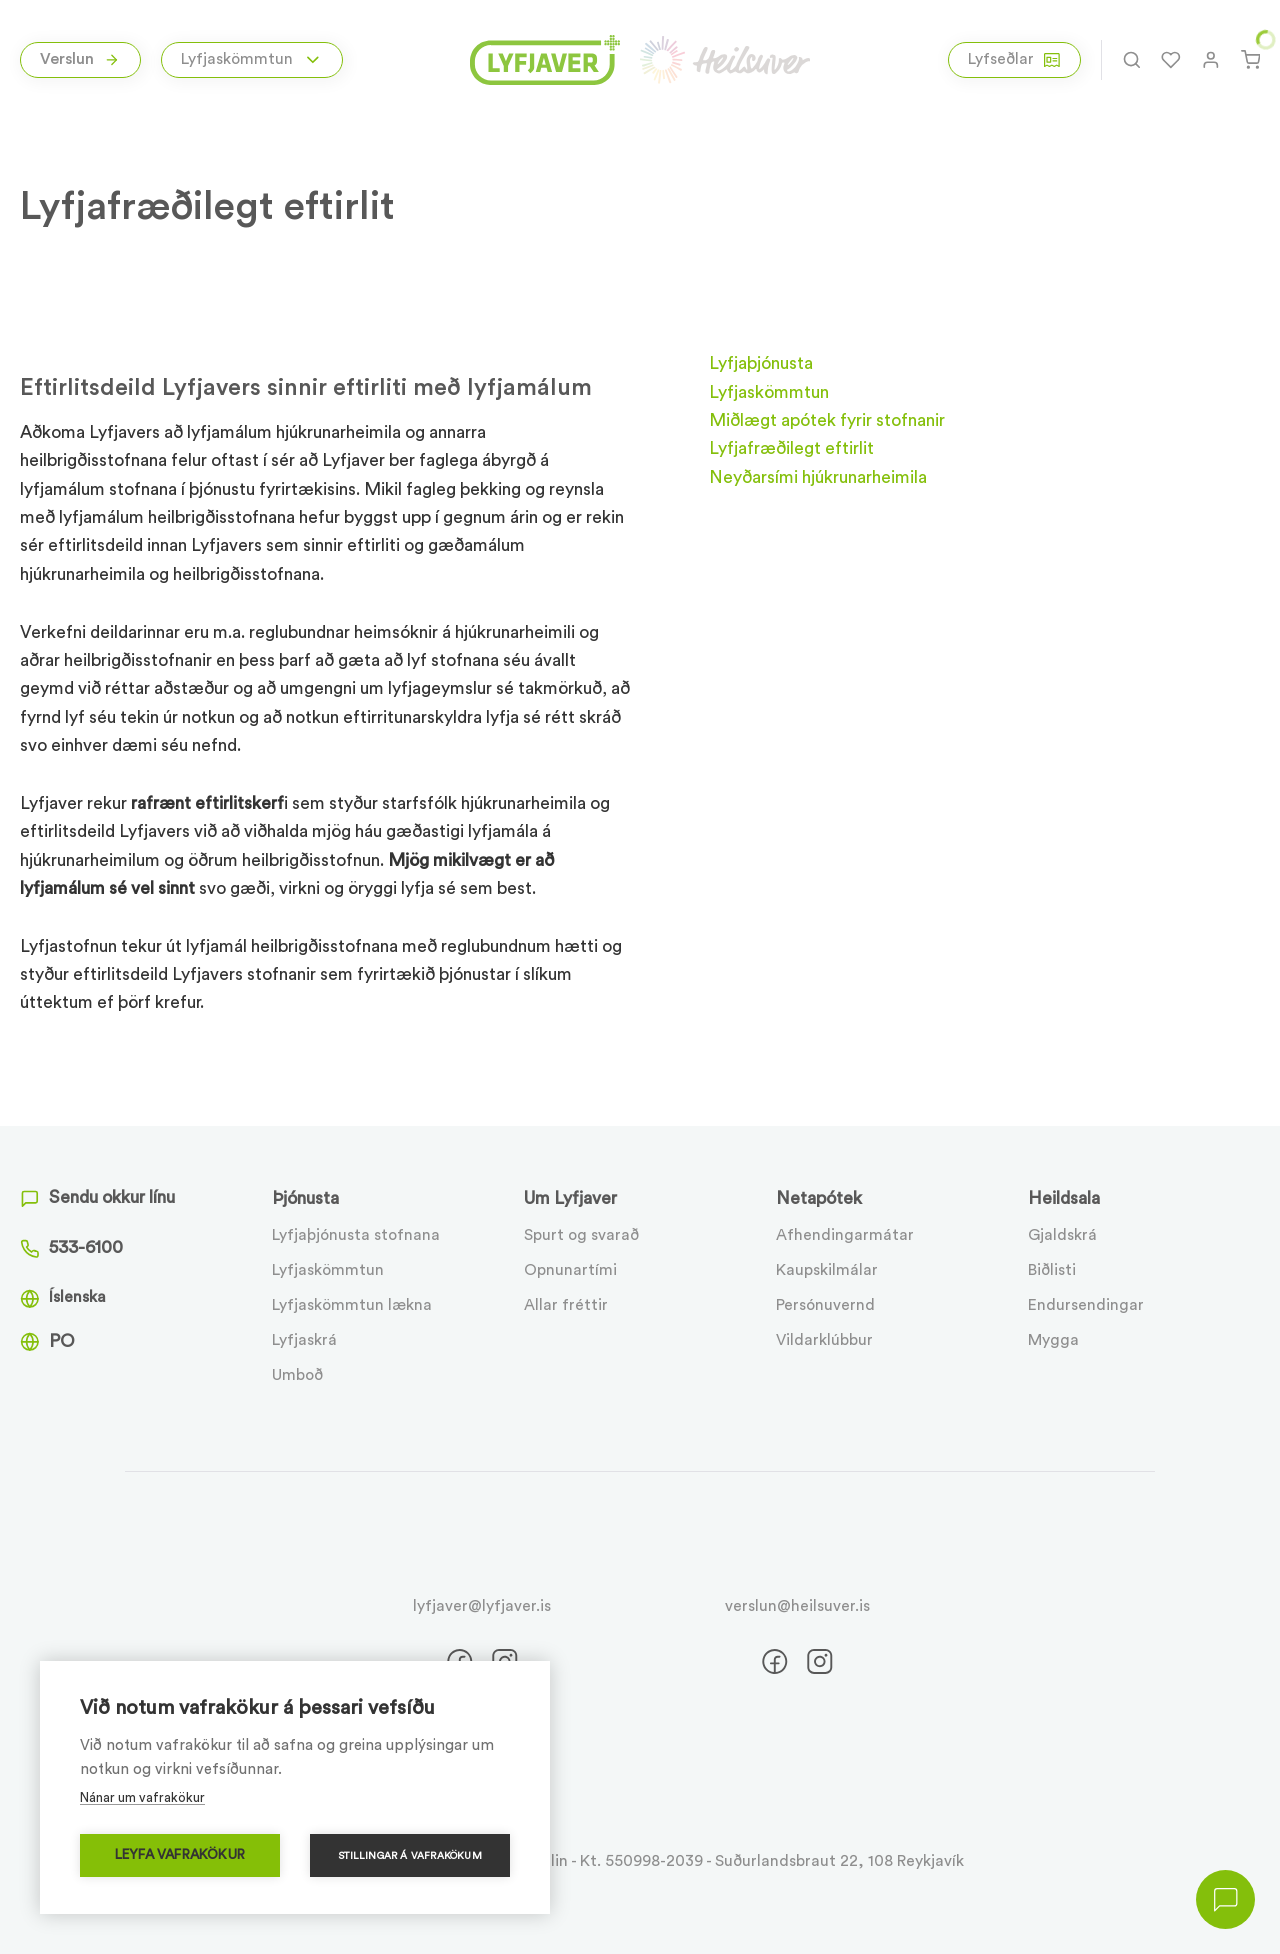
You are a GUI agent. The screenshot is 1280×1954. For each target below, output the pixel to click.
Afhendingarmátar (845, 1235)
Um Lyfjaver (570, 1198)
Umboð (297, 1375)
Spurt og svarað (581, 1235)
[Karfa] (1251, 60)
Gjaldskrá (1062, 1235)
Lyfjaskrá (304, 1340)
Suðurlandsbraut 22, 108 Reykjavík (839, 1861)
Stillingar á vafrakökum (410, 1856)
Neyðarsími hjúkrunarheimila (818, 477)
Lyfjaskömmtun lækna (352, 1305)
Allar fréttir (566, 1305)
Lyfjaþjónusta (761, 363)
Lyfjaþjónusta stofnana (356, 1235)
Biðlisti (1052, 1270)
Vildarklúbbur (824, 1340)
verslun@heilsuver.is (797, 1606)
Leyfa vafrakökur (180, 1855)
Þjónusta (305, 1198)
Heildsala (1064, 1198)
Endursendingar (1086, 1305)
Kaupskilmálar (827, 1270)
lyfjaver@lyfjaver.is (482, 1606)
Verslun (80, 59)
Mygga (1053, 1340)
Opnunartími (570, 1270)
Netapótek (819, 1198)
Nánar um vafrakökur (142, 1797)
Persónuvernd (825, 1305)
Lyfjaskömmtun (328, 1270)
